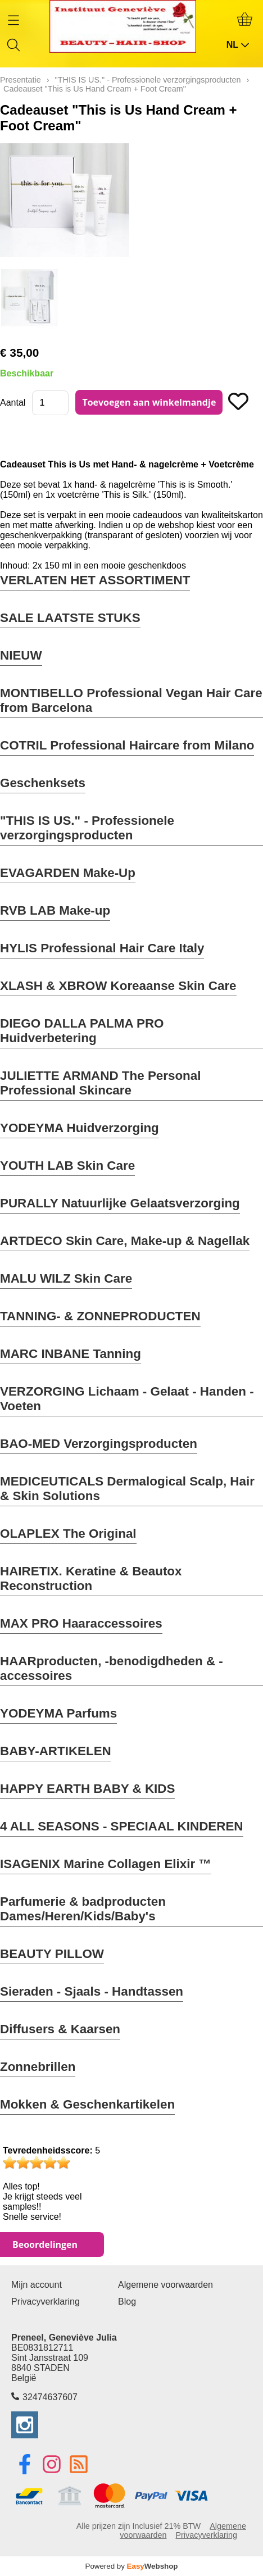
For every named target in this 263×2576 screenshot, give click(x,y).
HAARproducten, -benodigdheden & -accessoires (111, 1668)
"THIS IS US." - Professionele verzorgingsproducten (87, 828)
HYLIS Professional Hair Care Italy (102, 948)
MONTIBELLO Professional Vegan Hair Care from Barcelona (131, 700)
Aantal (12, 402)
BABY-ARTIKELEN (55, 1751)
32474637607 (50, 2397)
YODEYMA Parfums (58, 1713)
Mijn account (36, 2284)
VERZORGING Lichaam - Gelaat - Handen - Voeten (127, 1398)
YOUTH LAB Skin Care (67, 1165)
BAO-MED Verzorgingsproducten (98, 1444)
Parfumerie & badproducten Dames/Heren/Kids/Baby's (83, 1908)
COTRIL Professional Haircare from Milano (127, 745)
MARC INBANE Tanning (70, 1354)
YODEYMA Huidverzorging (79, 1128)
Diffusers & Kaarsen (60, 2029)
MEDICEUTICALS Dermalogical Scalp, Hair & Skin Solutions (127, 1488)
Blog (127, 2301)
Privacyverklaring (45, 2301)
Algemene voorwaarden (165, 2284)
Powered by (131, 2566)
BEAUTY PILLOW (52, 1954)
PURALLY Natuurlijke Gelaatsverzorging (120, 1203)
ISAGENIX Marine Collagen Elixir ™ (105, 1864)
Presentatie (20, 79)
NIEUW (21, 655)
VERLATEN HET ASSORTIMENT (95, 580)
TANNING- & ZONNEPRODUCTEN (100, 1316)
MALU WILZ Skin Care (66, 1278)
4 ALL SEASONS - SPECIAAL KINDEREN (121, 1826)
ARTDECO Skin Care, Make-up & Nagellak (125, 1241)
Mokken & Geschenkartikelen (87, 2104)
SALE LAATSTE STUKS (70, 618)
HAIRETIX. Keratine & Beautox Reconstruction (91, 1578)
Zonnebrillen (37, 2067)
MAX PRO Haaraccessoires (81, 1623)
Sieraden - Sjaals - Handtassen (91, 1991)
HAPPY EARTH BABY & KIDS (87, 1789)
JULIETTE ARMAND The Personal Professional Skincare (100, 1083)
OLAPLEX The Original (68, 1533)
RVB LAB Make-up (55, 910)
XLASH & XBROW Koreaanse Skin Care (118, 986)
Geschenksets (42, 783)
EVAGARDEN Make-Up (67, 873)
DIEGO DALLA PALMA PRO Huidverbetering (82, 1030)
